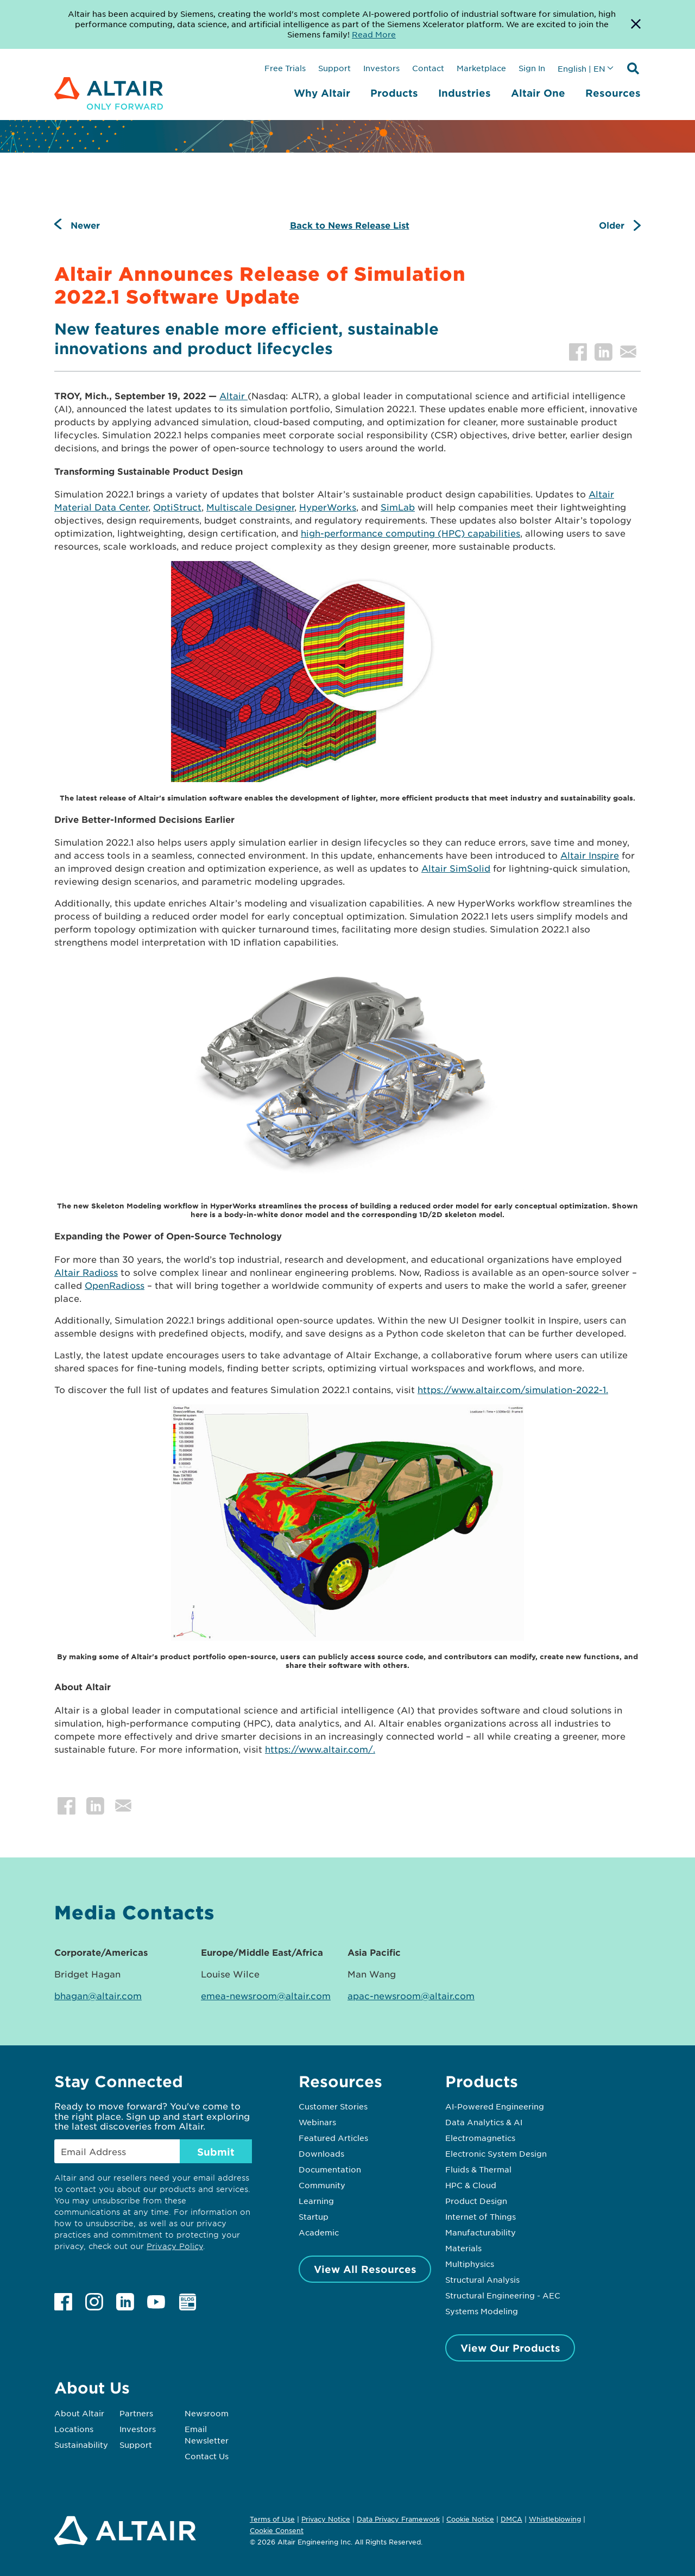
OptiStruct (177, 506)
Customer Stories (333, 2106)
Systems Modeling (481, 2311)
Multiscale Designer (250, 506)
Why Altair (322, 93)
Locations (73, 2429)
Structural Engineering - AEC (502, 2295)
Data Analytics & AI (483, 2122)
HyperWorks (327, 506)
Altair (233, 395)
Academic (319, 2232)
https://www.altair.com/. (320, 1748)
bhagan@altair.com (98, 1995)
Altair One (538, 93)
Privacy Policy (175, 2246)
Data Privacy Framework (398, 2519)
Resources (613, 93)
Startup (313, 2216)
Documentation (330, 2169)
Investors (381, 68)
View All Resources (365, 2269)
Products (394, 93)
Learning (316, 2201)
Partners (136, 2413)
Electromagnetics (480, 2138)
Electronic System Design (496, 2153)
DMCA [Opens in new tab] (511, 2519)
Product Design (476, 2201)
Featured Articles (333, 2138)
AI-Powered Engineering (494, 2106)
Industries (464, 93)
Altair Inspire (589, 854)
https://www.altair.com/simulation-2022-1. (513, 1389)
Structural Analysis (482, 2279)
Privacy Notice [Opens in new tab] (325, 2519)
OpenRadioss (114, 1285)
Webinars (317, 2122)
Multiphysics (469, 2264)
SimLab (398, 506)
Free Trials (285, 68)
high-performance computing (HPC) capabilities (410, 532)
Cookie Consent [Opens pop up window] (277, 2531)
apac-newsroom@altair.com (411, 1995)
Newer (85, 225)
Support (334, 68)
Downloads (321, 2153)
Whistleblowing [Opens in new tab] (555, 2519)
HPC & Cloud (470, 2185)
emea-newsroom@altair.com (266, 1995)
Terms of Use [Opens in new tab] (272, 2519)
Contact (428, 68)
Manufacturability (480, 2232)
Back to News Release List (349, 225)
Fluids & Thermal (478, 2169)
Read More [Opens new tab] (374, 34)
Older (611, 225)
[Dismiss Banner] (636, 24)
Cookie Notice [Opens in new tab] (470, 2519)
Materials (463, 2248)
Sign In (532, 68)
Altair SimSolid (455, 867)
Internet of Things (480, 2216)
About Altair (79, 2413)
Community (322, 2185)
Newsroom (207, 2413)
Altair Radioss (86, 1272)
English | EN (581, 68)
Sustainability (81, 2444)
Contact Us (207, 2456)
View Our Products (510, 2348)
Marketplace (481, 68)
